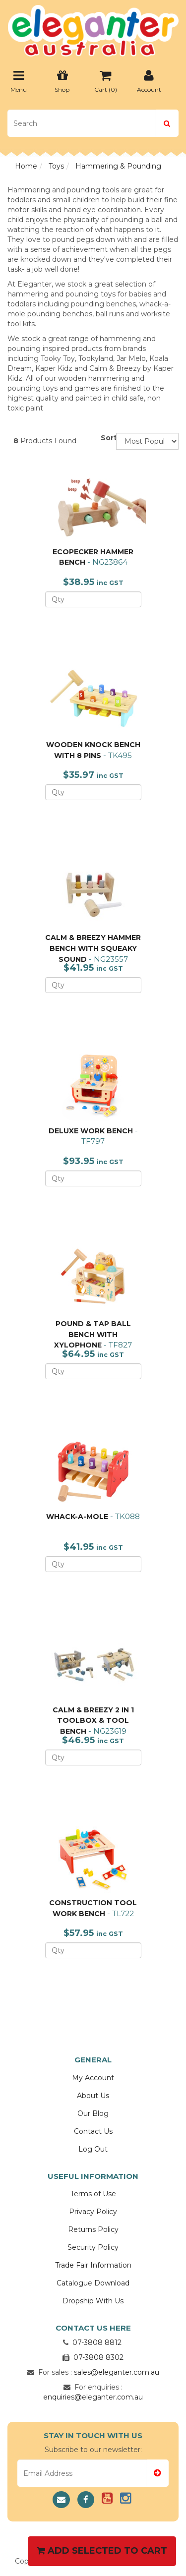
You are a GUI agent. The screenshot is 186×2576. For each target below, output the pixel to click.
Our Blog (93, 2113)
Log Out (93, 2149)
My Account (93, 2077)
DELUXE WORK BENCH (91, 1130)
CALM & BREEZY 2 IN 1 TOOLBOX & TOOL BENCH (93, 1720)
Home (26, 166)
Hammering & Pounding (118, 166)
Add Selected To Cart (102, 2550)
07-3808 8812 (97, 2342)
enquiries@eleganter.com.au (93, 2397)
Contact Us (93, 2131)
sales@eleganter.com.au (116, 2372)
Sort (105, 437)
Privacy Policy (93, 2211)
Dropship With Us (93, 2300)
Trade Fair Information (93, 2265)
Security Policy (93, 2247)
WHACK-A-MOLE (77, 1516)
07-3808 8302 (98, 2357)
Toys (56, 166)
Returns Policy (93, 2229)
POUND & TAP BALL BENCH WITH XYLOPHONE (92, 1334)
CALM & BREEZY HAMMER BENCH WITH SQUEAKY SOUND (93, 948)
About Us (93, 2095)
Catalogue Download (93, 2283)
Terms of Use (93, 2193)
